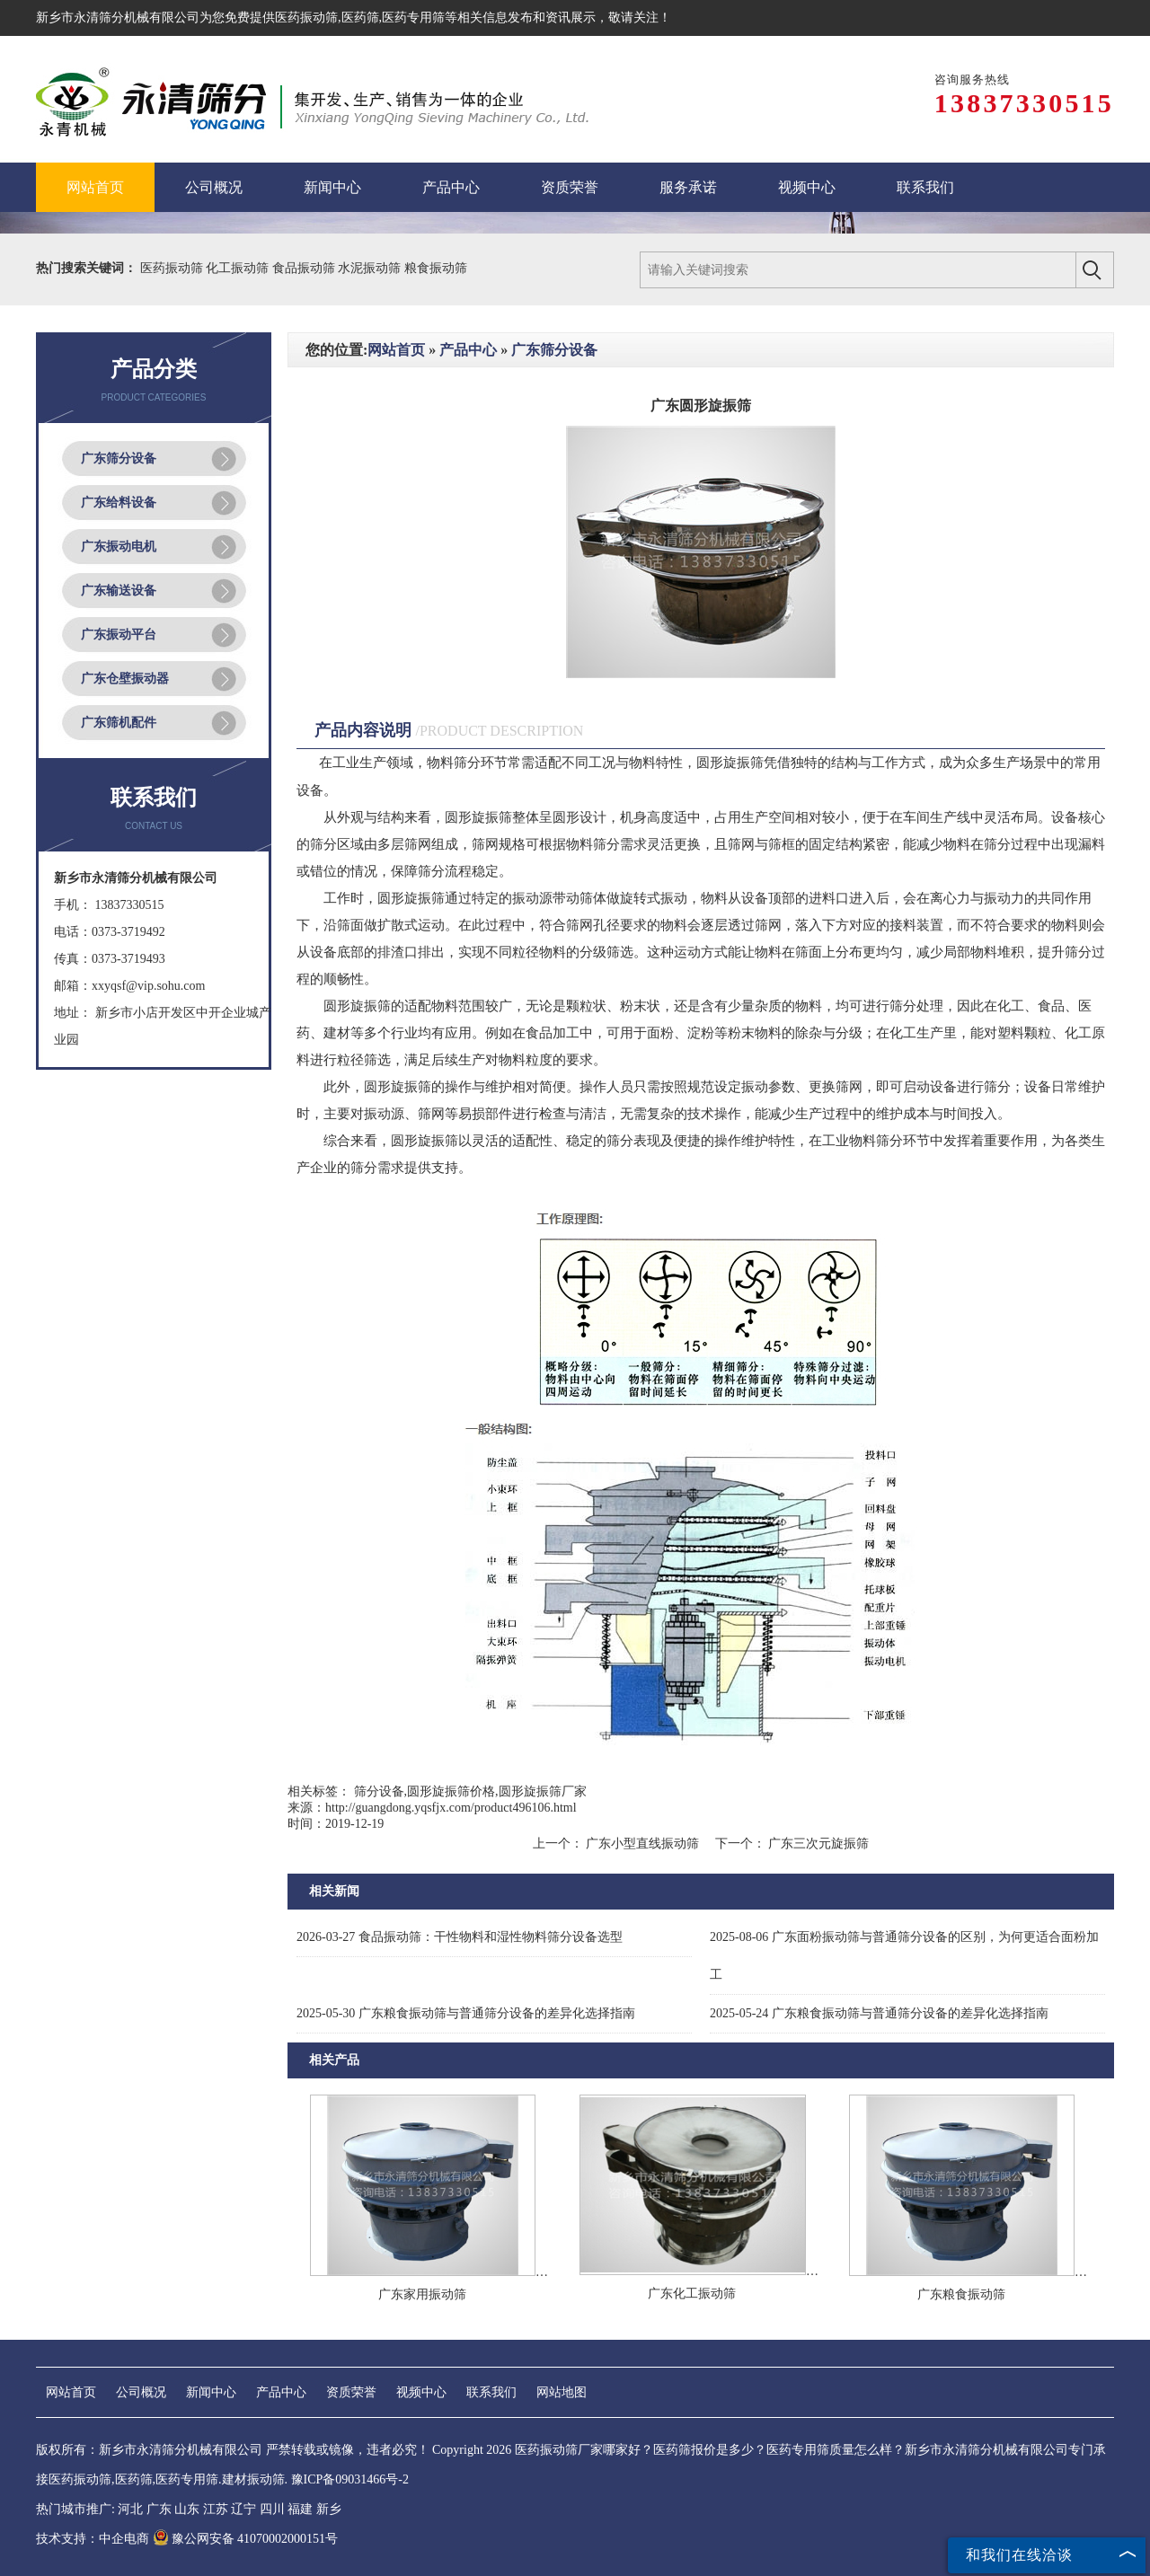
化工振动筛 (239, 268)
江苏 (215, 2509)
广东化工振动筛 (692, 2293)
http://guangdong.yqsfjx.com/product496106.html (451, 1807)
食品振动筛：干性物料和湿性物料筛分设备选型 (459, 1937)
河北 (130, 2509)
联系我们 (491, 2392)
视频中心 (421, 2392)
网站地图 (561, 2392)
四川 (272, 2509)
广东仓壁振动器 (125, 678)
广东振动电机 (118, 546)
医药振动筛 (306, 17)
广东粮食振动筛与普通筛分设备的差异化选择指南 (465, 2013)
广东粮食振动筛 (961, 2294)
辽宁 (243, 2509)
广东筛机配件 (118, 722)
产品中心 (468, 349)
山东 (186, 2509)
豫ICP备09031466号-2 (350, 2479)
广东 (159, 2509)
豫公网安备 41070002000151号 (246, 2538)
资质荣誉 (351, 2392)
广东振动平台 (118, 634)
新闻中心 (211, 2392)
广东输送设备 (118, 590)
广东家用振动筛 (422, 2294)
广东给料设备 (118, 502)
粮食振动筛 (435, 268)
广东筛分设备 (118, 458)
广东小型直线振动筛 (643, 1843)
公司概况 (141, 2392)
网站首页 (396, 349)
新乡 (328, 2509)
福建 (300, 2509)
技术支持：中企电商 (92, 2538)
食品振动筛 (305, 268)
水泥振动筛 (371, 268)
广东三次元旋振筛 (817, 1843)
